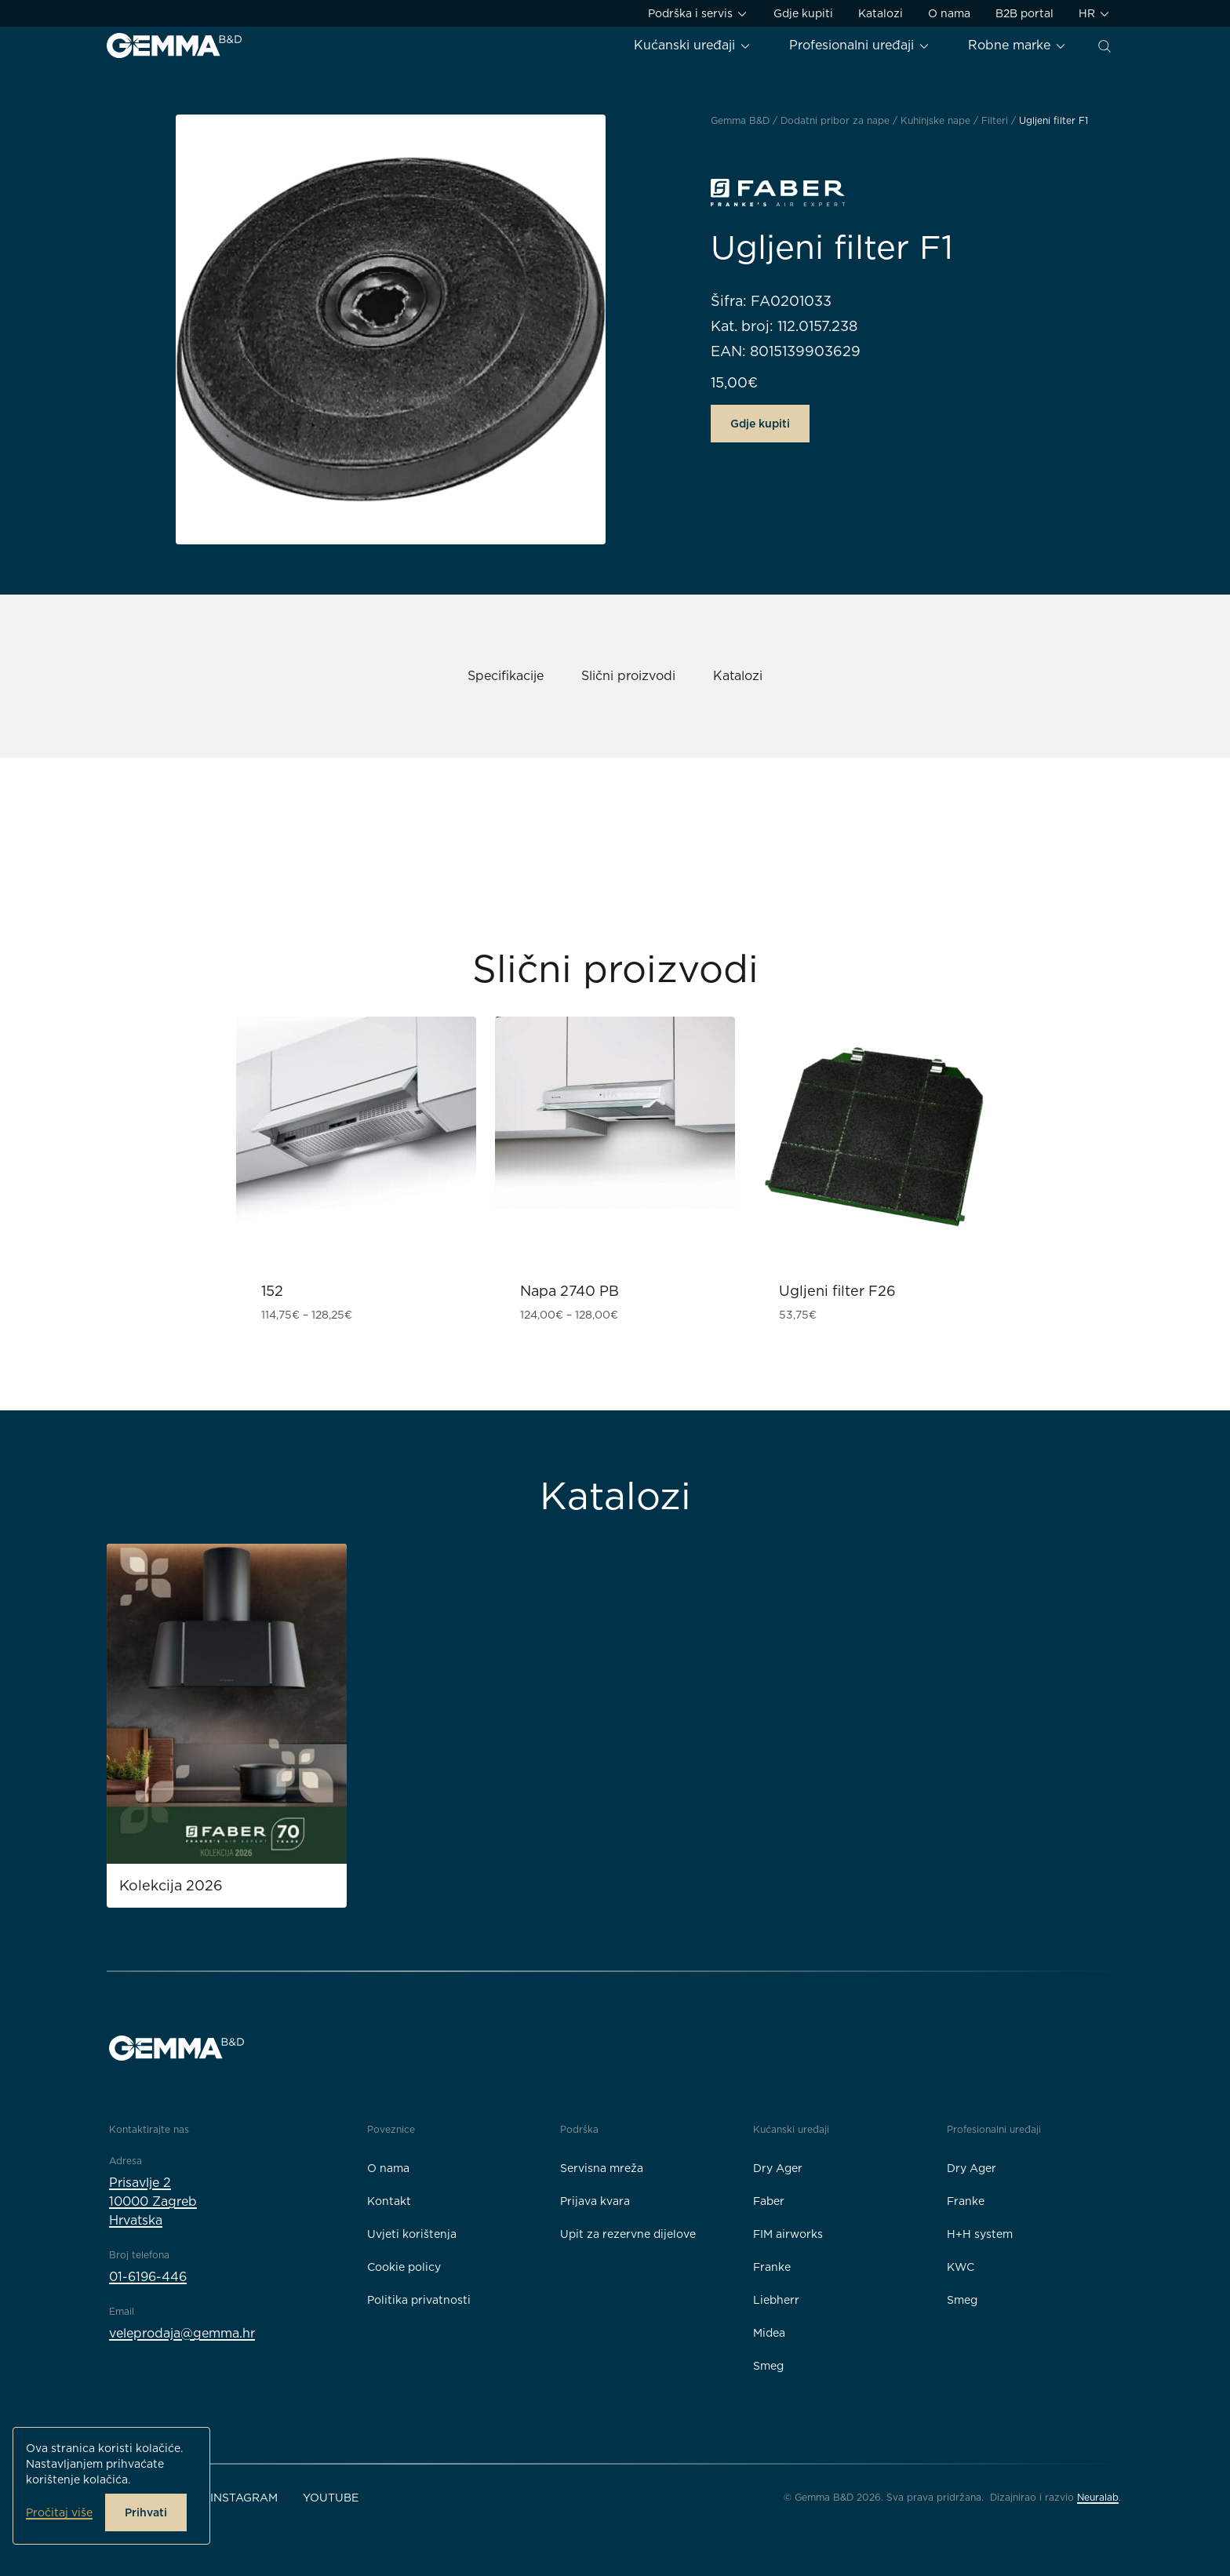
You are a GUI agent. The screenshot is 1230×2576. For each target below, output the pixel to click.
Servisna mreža (601, 2168)
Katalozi (880, 13)
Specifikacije (506, 675)
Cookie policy (404, 2267)
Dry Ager (777, 2168)
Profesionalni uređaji (859, 45)
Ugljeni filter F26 (837, 1291)
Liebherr (776, 2300)
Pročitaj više (59, 2512)
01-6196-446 (148, 2276)
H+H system (980, 2234)
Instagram (244, 2497)
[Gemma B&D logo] (174, 45)
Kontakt (389, 2201)
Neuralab (1098, 2497)
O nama (949, 13)
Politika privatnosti (419, 2300)
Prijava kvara (595, 2201)
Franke (772, 2267)
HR (1095, 13)
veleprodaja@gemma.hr (182, 2333)
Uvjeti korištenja (412, 2234)
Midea (769, 2333)
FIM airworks (788, 2234)
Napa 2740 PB (569, 1291)
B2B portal (1024, 13)
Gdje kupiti (803, 13)
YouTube (330, 2497)
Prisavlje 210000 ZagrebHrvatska (153, 2201)
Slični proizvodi (628, 675)
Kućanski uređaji (692, 45)
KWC (960, 2267)
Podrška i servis (698, 13)
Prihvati (146, 2512)
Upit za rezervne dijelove (628, 2234)
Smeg (768, 2366)
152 (272, 1291)
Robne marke (1017, 45)
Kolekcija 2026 (171, 1885)
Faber (768, 2201)
